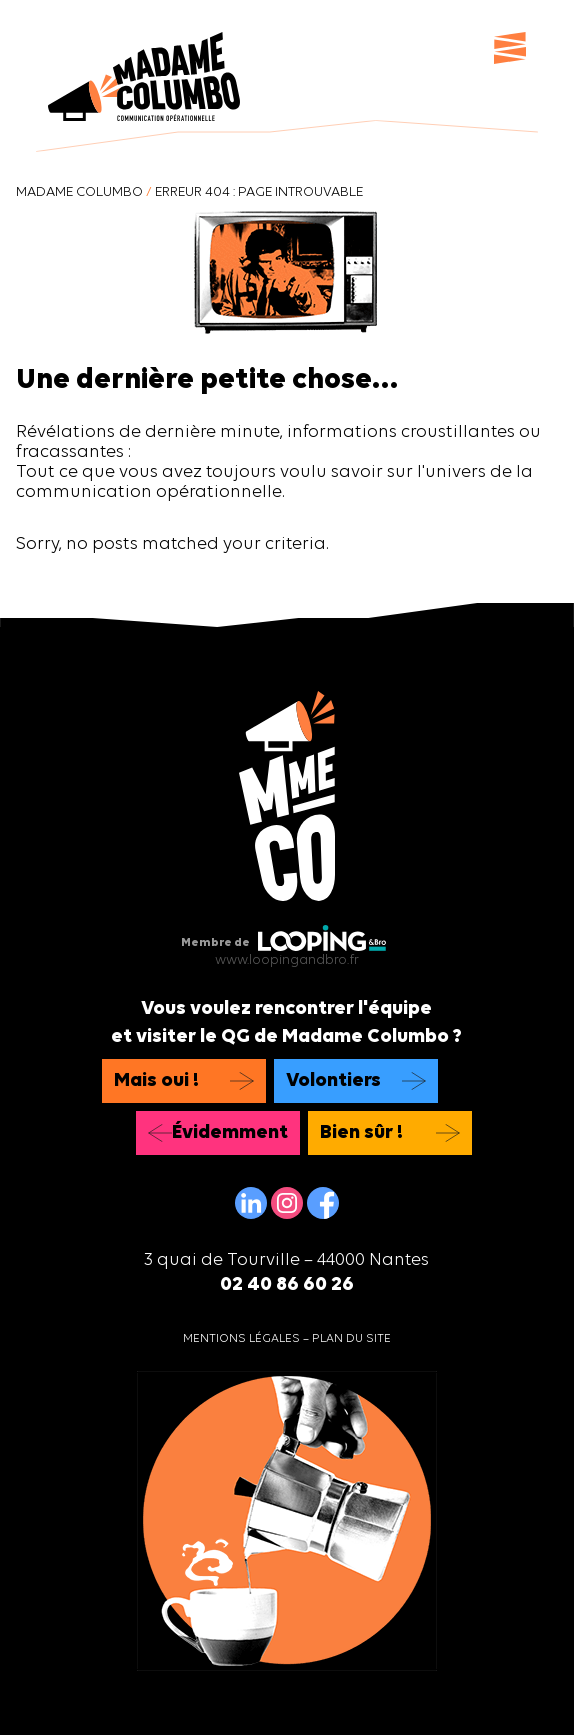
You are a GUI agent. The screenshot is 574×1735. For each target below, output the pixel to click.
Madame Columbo (79, 192)
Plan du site (351, 1339)
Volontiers (333, 1081)
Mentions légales (241, 1339)
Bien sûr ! (361, 1133)
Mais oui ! (156, 1081)
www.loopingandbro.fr (287, 960)
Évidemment (230, 1133)
